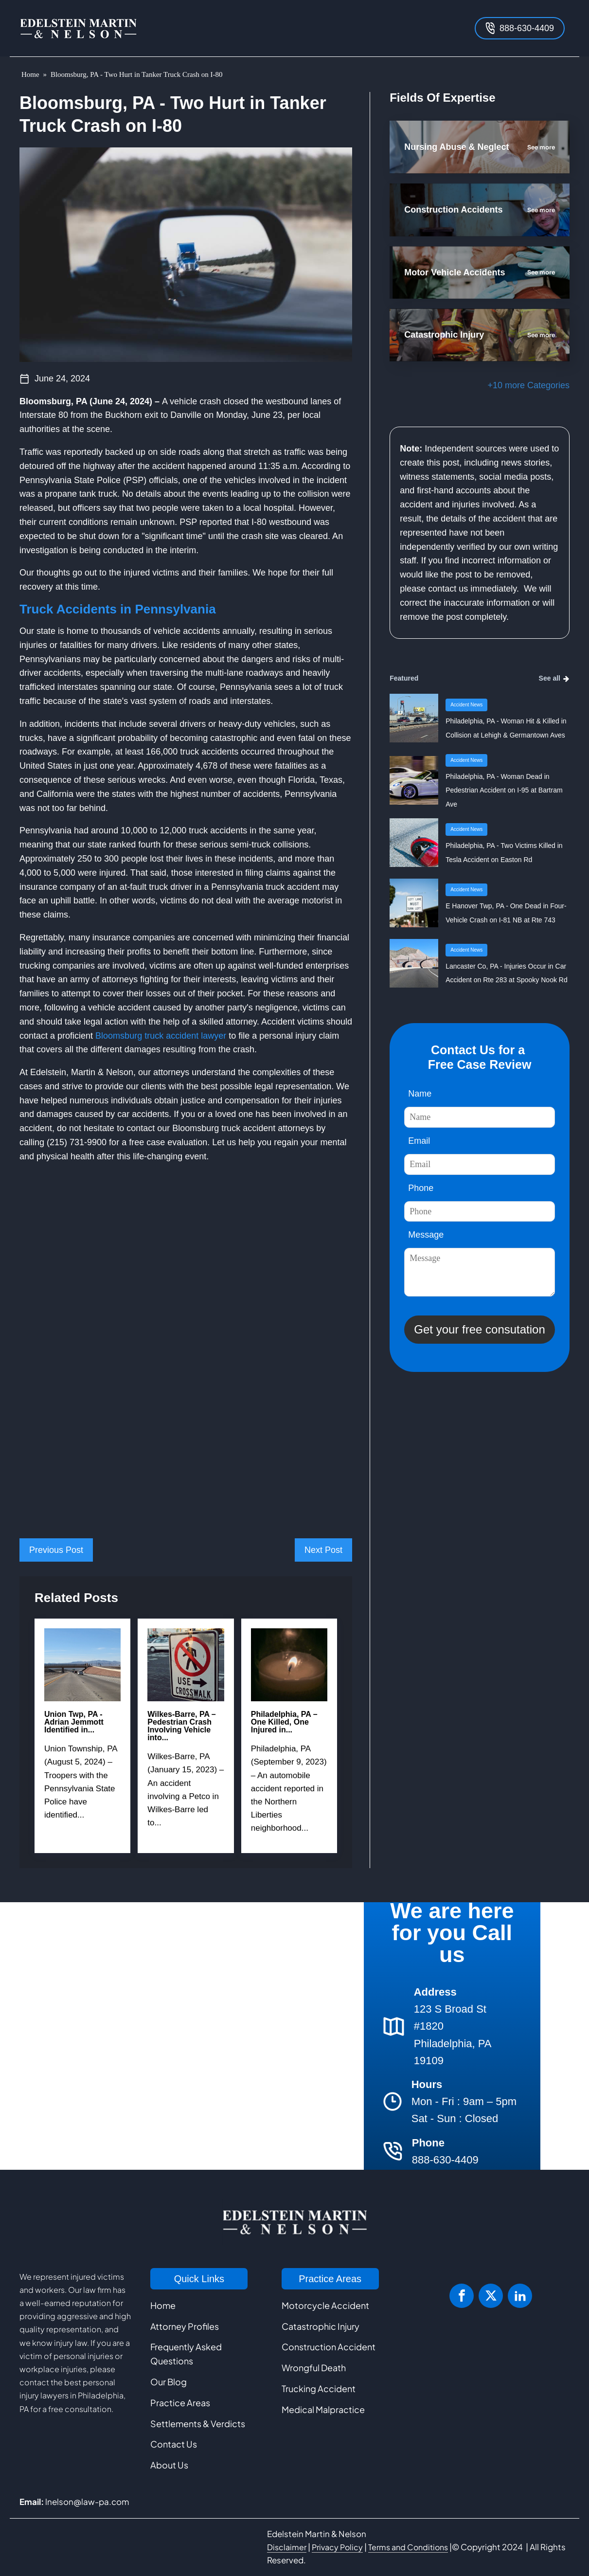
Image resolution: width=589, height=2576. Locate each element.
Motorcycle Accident (325, 2305)
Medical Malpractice (323, 2409)
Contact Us (173, 2444)
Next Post (323, 1550)
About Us (169, 2464)
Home (30, 74)
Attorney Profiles (184, 2326)
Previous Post (56, 1550)
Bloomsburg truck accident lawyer (160, 1036)
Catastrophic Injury (320, 2326)
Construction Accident (328, 2346)
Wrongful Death (314, 2367)
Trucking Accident (319, 2388)
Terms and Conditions (408, 2547)
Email (419, 1141)
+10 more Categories (528, 385)
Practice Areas (180, 2402)
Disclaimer (286, 2547)
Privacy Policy (337, 2547)
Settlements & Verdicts (197, 2423)
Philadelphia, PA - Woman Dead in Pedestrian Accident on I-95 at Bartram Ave (504, 791)
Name (419, 1094)
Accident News (466, 704)
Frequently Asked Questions (186, 2353)
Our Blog (168, 2381)
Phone (420, 1188)
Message (426, 1235)
